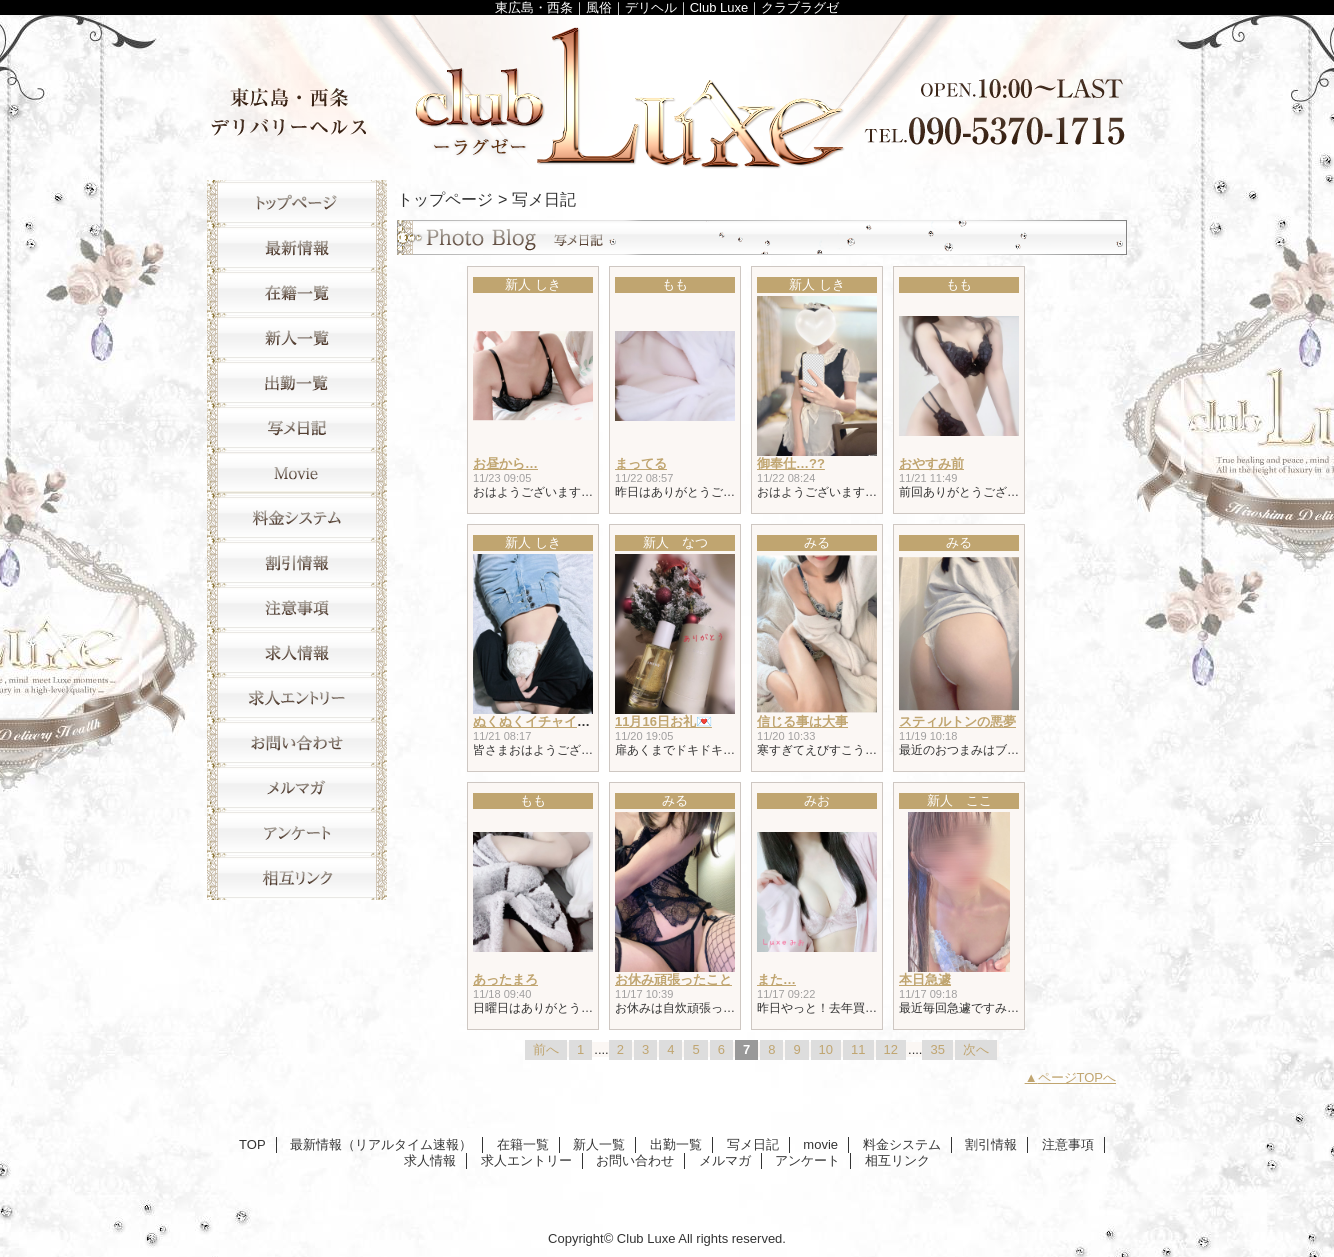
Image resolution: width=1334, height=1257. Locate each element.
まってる (641, 463)
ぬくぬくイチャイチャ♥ (542, 721)
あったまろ (505, 979)
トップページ (445, 199)
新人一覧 (297, 337)
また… (776, 979)
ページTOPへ (1077, 1077)
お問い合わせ (297, 742)
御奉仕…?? (791, 463)
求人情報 (297, 652)
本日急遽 (925, 979)
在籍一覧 (297, 292)
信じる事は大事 (802, 721)
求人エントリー (297, 697)
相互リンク (297, 877)
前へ (546, 1049)
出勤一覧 (297, 382)
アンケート (297, 832)
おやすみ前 (931, 463)
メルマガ (297, 787)
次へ (976, 1049)
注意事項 (297, 607)
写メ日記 (297, 427)
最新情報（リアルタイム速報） (297, 247)
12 (891, 1049)
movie (297, 472)
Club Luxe (667, 92)
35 (937, 1049)
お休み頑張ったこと (673, 979)
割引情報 (297, 562)
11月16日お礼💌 (663, 721)
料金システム (297, 517)
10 (826, 1049)
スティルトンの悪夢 (957, 721)
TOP (297, 202)
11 (858, 1049)
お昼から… (505, 463)
